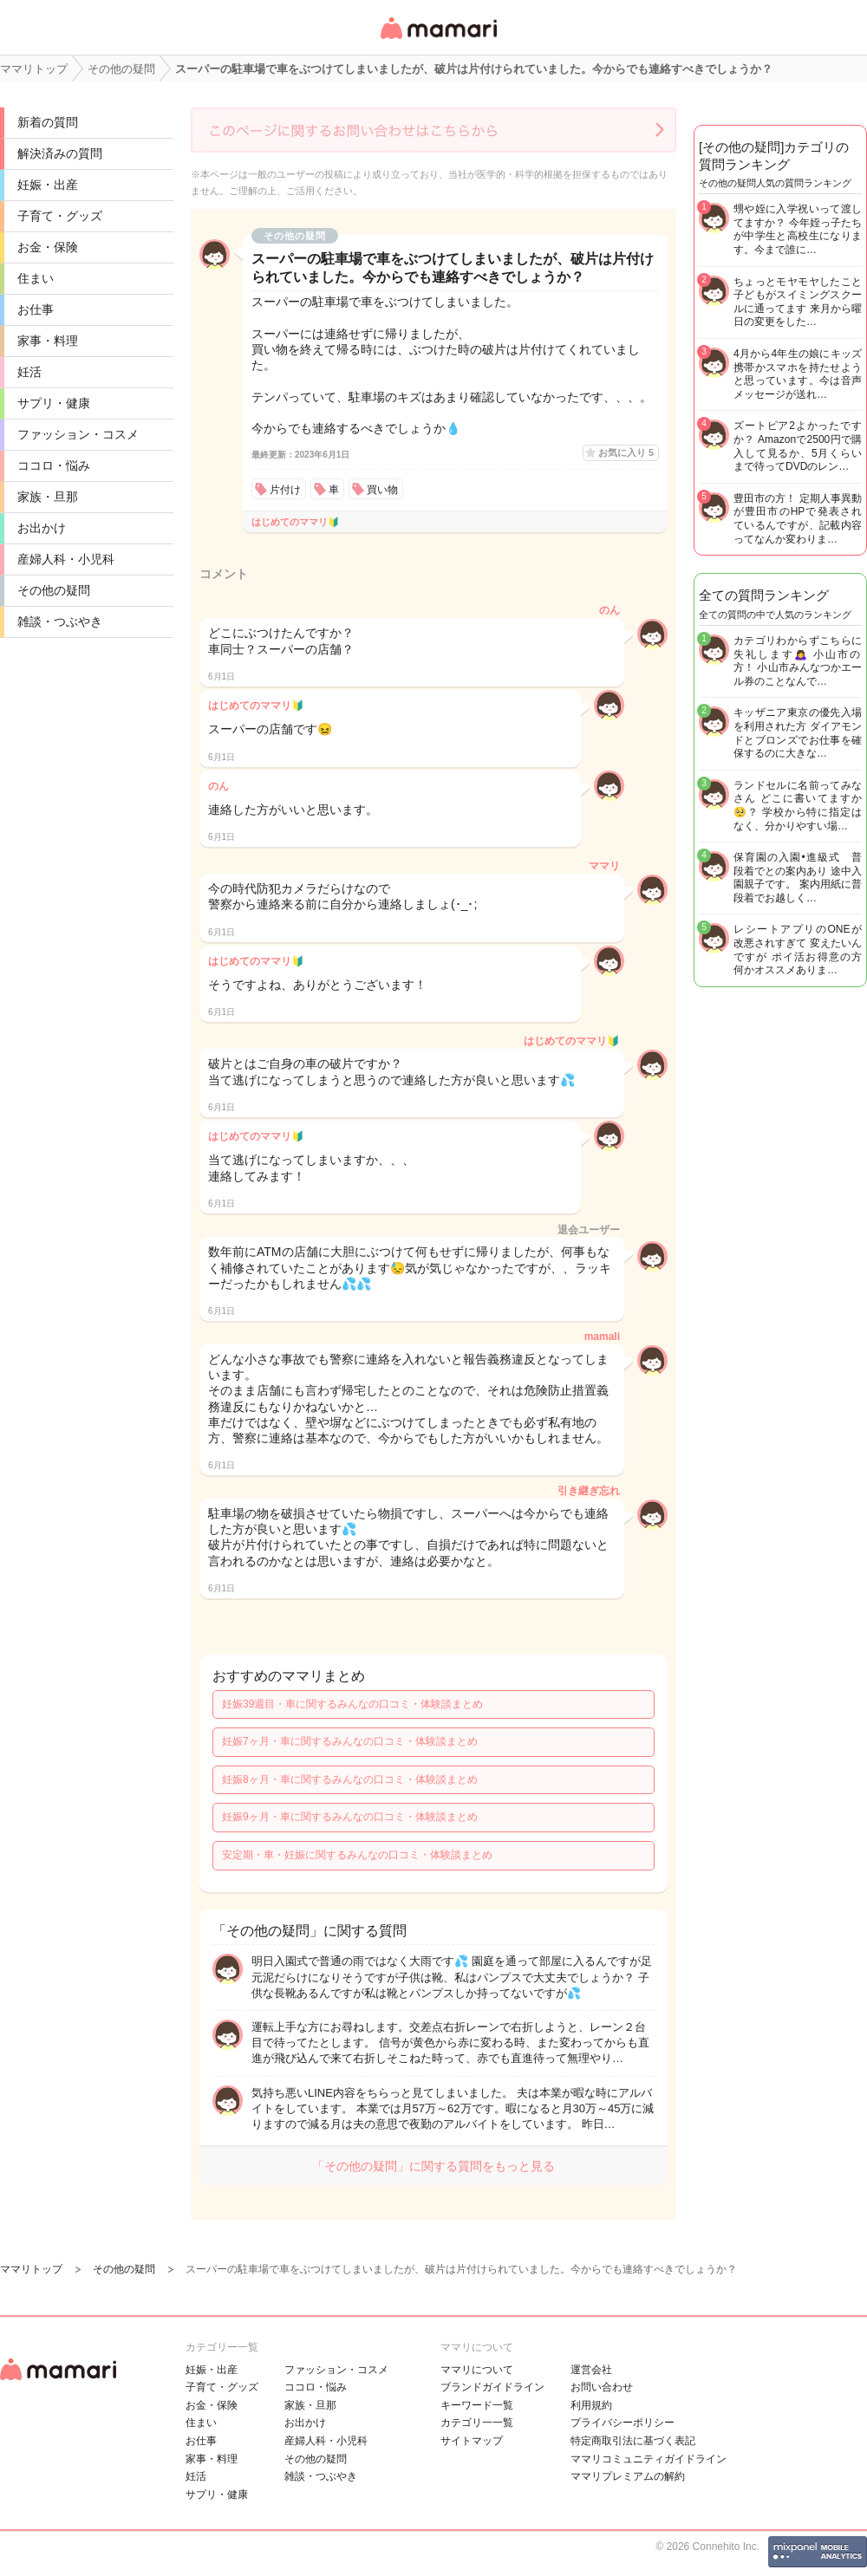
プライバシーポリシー (622, 2423)
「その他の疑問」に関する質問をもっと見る (433, 2166)
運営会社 (591, 2370)
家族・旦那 (47, 497)
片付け (285, 490)
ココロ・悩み (53, 465)
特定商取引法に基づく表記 (632, 2441)
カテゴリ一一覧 (476, 2423)
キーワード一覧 (476, 2405)
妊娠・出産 (47, 185)
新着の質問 (47, 122)
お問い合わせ (601, 2387)
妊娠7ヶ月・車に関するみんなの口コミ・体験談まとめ (350, 1741)
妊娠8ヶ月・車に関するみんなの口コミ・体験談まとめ (350, 1779)
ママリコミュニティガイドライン (648, 2459)
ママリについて (476, 2370)
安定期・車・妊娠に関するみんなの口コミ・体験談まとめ (357, 1855)
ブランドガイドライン (492, 2387)
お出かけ (41, 528)
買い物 (382, 490)
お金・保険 (47, 247)
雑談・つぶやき (59, 621)
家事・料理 (47, 341)
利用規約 (591, 2405)
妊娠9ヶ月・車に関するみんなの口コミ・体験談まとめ (350, 1817)
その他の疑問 (53, 590)
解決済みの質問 (59, 153)
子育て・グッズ (59, 216)
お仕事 (35, 309)
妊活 (29, 372)
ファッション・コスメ (78, 434)
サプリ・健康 (53, 403)
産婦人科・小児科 (65, 559)
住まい (35, 278)
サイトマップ (471, 2441)
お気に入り (626, 452)
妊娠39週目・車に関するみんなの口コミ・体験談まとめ (352, 1704)
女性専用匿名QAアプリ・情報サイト (438, 40)
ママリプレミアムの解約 (627, 2476)
